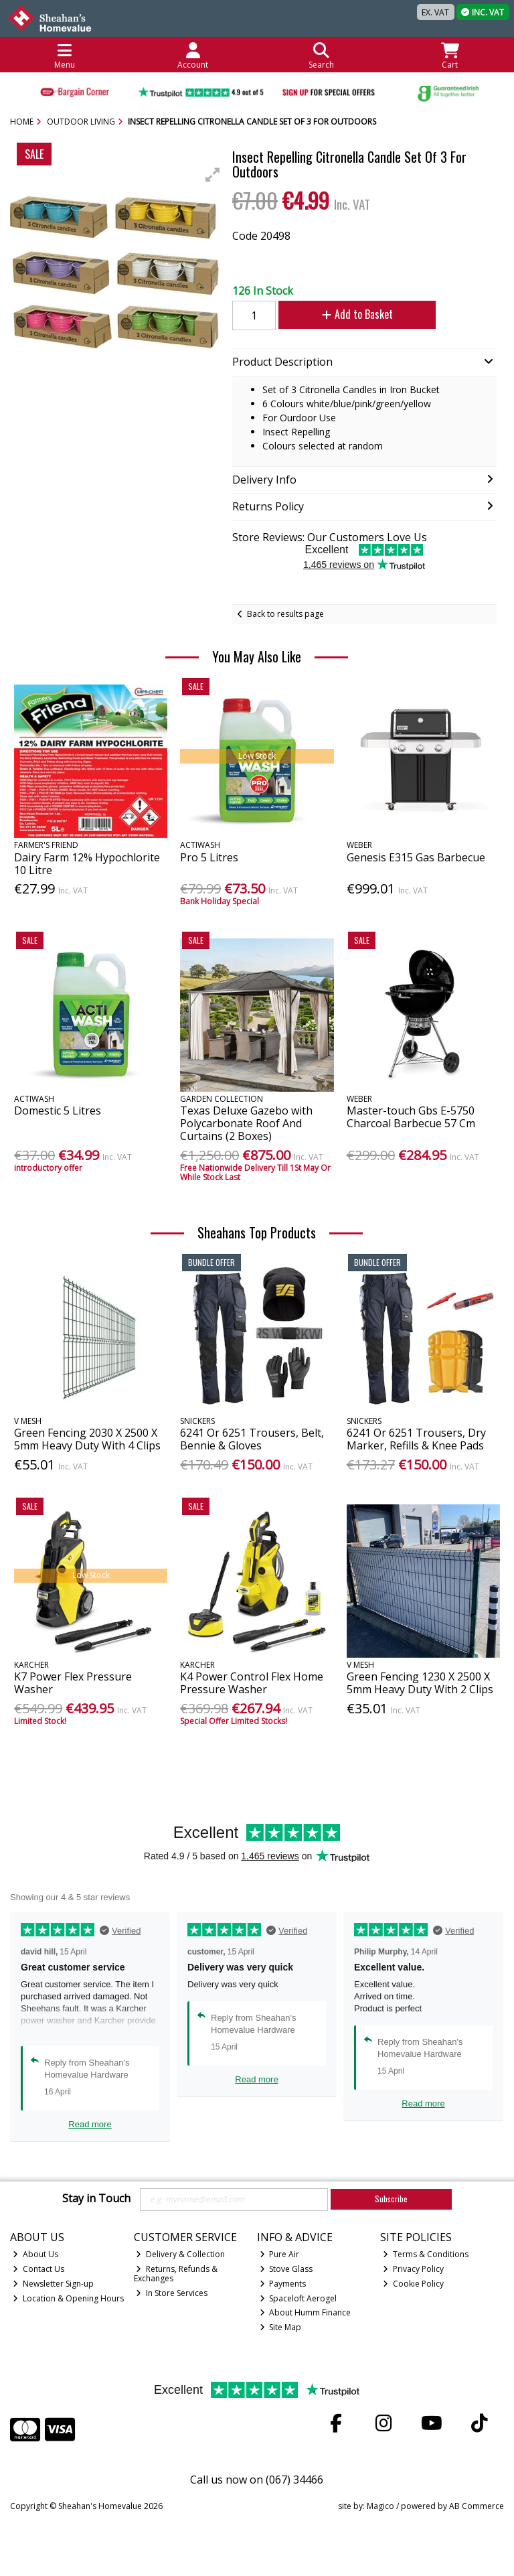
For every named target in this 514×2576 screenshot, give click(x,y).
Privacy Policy (413, 2269)
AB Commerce (476, 2506)
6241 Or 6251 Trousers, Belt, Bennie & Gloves (252, 1439)
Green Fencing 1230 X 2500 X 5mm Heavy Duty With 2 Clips (420, 1683)
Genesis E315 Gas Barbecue (416, 857)
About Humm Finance (305, 2312)
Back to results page (285, 614)
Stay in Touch (96, 2199)
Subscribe (391, 2198)
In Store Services (171, 2293)
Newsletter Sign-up (53, 2283)
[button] (213, 175)
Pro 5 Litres (209, 857)
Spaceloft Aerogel (298, 2298)
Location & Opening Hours (68, 2298)
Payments (283, 2283)
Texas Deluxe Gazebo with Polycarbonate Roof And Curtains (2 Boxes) (246, 1123)
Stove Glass (286, 2269)
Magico (380, 2506)
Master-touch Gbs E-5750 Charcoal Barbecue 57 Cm (411, 1117)
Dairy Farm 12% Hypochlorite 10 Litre (87, 863)
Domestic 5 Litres (57, 1110)
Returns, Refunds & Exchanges (176, 2273)
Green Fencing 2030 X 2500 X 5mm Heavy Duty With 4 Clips (87, 1439)
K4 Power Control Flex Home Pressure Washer (251, 1683)
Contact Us (38, 2269)
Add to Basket (357, 314)
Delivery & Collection (180, 2254)
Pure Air (280, 2254)
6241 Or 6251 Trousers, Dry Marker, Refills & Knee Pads (416, 1439)
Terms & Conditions (425, 2254)
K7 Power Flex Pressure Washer (73, 1683)
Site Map (281, 2327)
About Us (35, 2254)
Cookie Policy (413, 2283)
